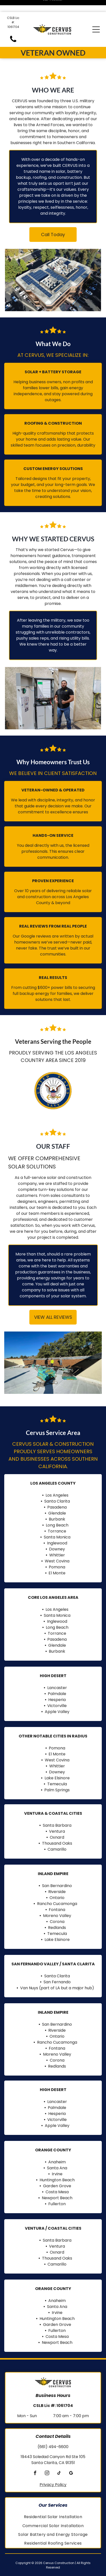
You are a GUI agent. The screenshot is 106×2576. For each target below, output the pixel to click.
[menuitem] (53, 2499)
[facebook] (35, 2457)
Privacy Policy (53, 2468)
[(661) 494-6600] (13, 30)
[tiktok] (59, 2457)
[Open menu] (96, 17)
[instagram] (47, 2457)
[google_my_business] (71, 2457)
